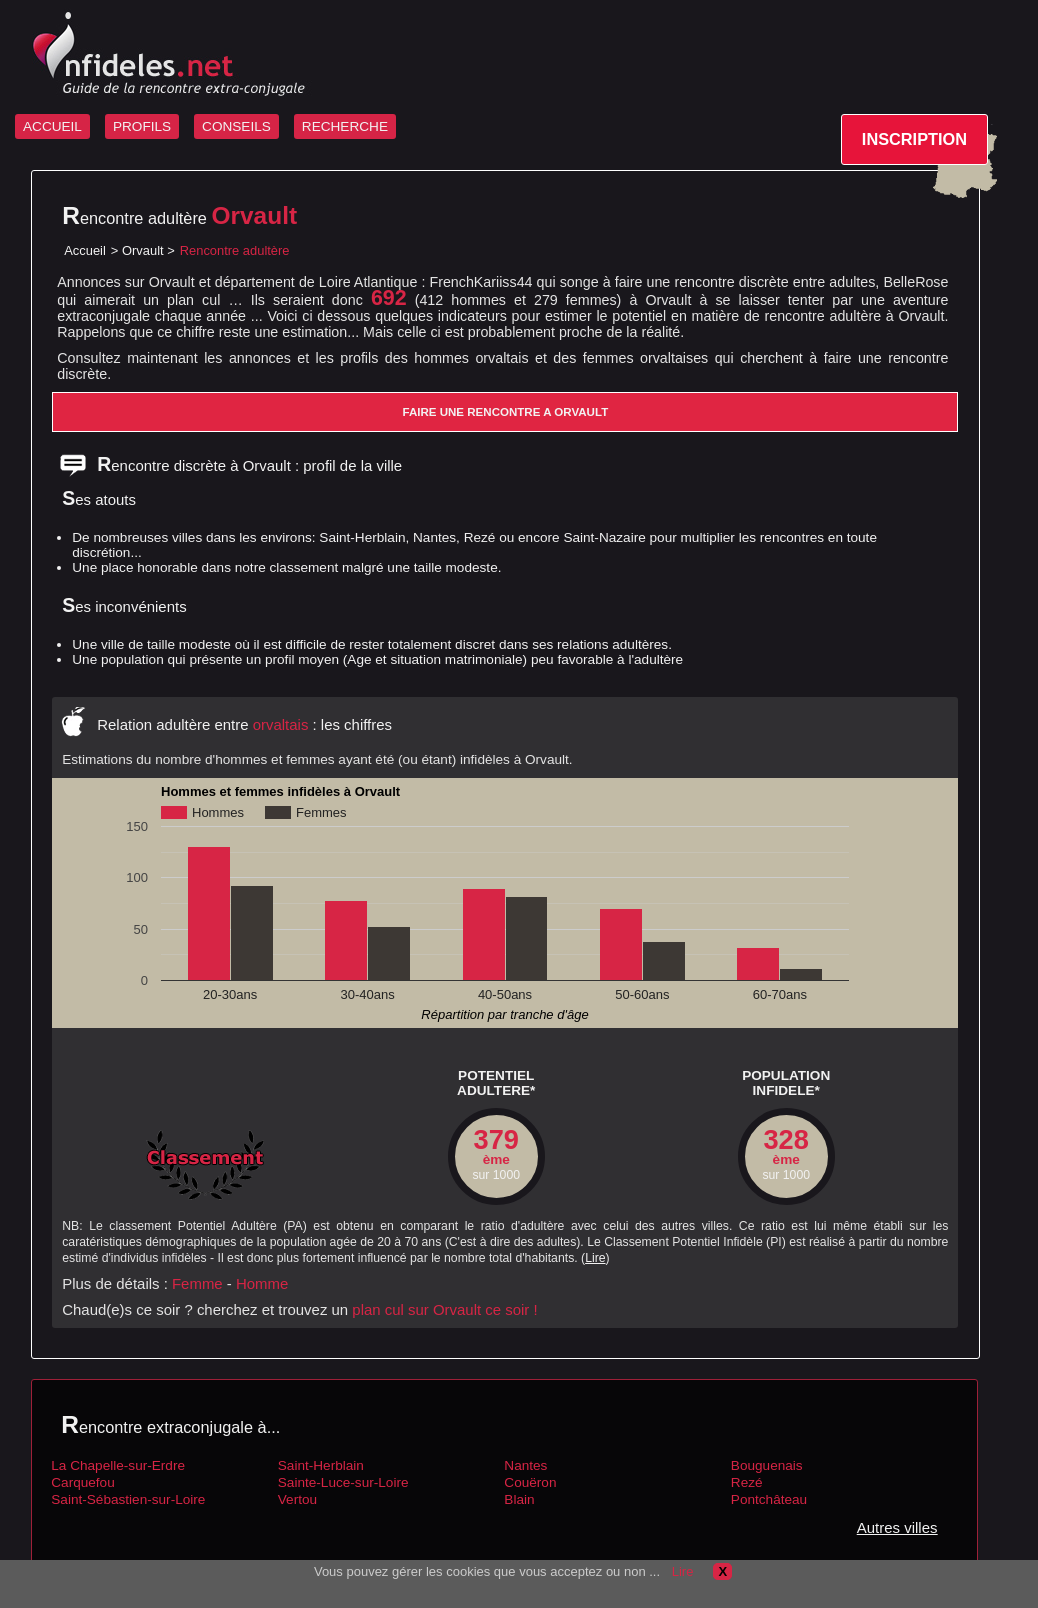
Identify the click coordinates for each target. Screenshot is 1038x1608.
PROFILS (142, 126)
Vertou (297, 1499)
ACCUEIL (52, 126)
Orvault (143, 250)
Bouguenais (767, 1465)
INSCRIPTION (914, 139)
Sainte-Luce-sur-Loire (343, 1482)
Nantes (525, 1465)
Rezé (747, 1482)
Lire (595, 1258)
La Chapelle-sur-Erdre (118, 1465)
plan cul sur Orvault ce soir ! (444, 1309)
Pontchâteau (769, 1499)
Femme (197, 1283)
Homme (262, 1283)
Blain (519, 1499)
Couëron (530, 1482)
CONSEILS (236, 126)
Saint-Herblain (321, 1465)
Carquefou (82, 1482)
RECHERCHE (345, 126)
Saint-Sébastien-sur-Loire (128, 1499)
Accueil (85, 250)
